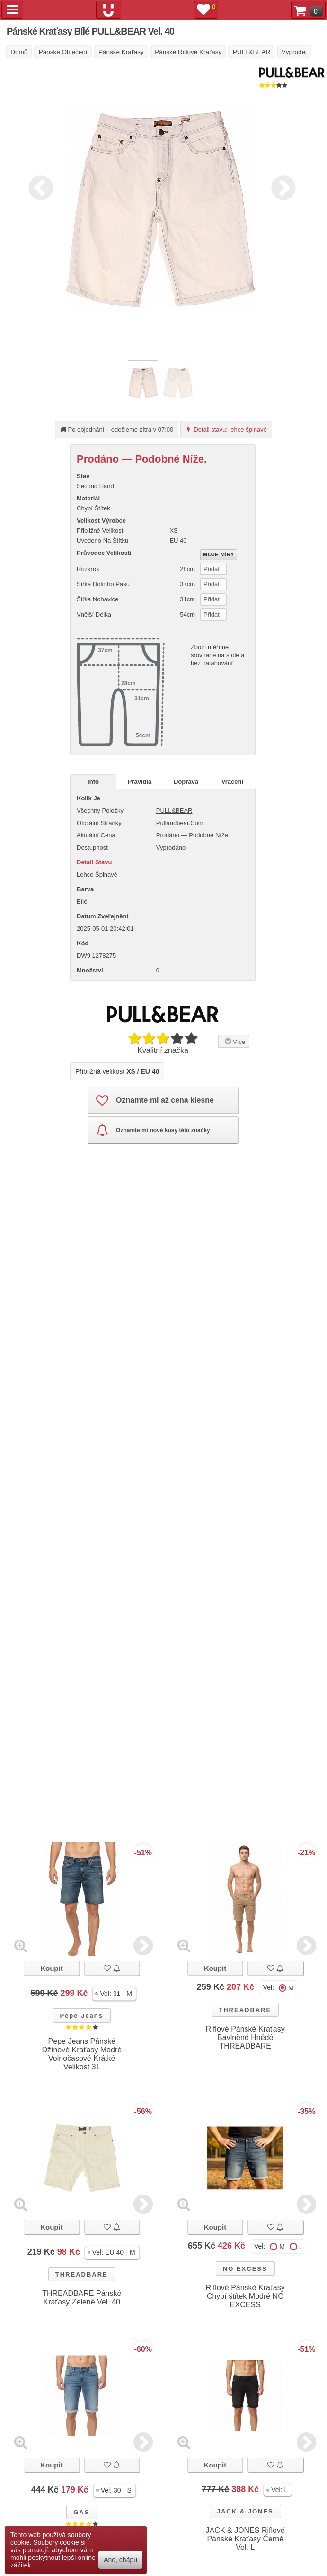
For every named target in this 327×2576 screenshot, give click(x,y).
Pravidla (140, 781)
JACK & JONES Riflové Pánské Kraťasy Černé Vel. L (245, 2538)
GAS (81, 2512)
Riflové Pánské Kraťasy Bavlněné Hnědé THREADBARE (245, 2037)
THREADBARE (245, 2010)
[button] (114, 1994)
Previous (38, 186)
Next (281, 186)
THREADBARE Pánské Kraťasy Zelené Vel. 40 (81, 2297)
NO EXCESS (245, 2268)
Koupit (51, 1968)
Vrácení (232, 781)
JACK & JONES (245, 2511)
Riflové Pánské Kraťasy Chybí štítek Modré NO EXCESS (245, 2296)
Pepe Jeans (81, 2015)
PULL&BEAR (174, 810)
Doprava (186, 781)
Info (93, 781)
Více (234, 1041)
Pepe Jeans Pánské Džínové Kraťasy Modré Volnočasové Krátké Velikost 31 (82, 2054)
